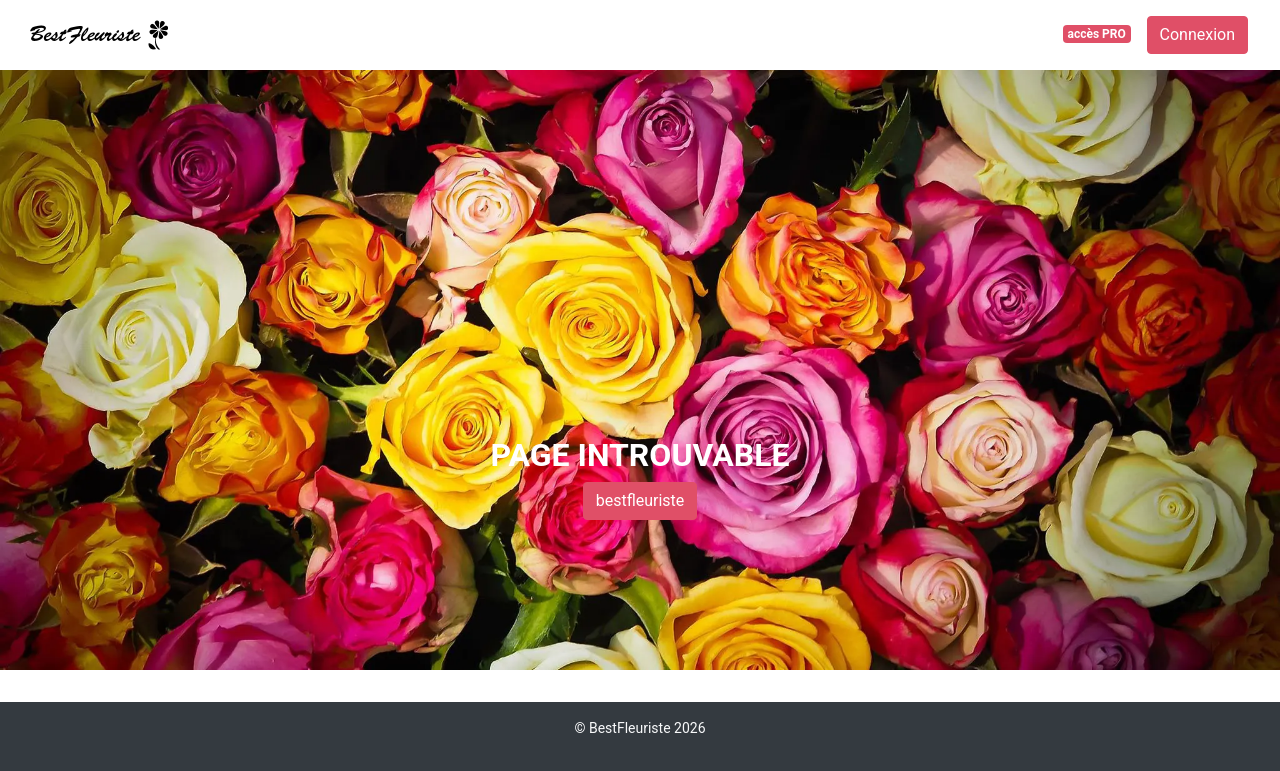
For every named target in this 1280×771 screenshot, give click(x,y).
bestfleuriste (640, 500)
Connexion (1197, 34)
